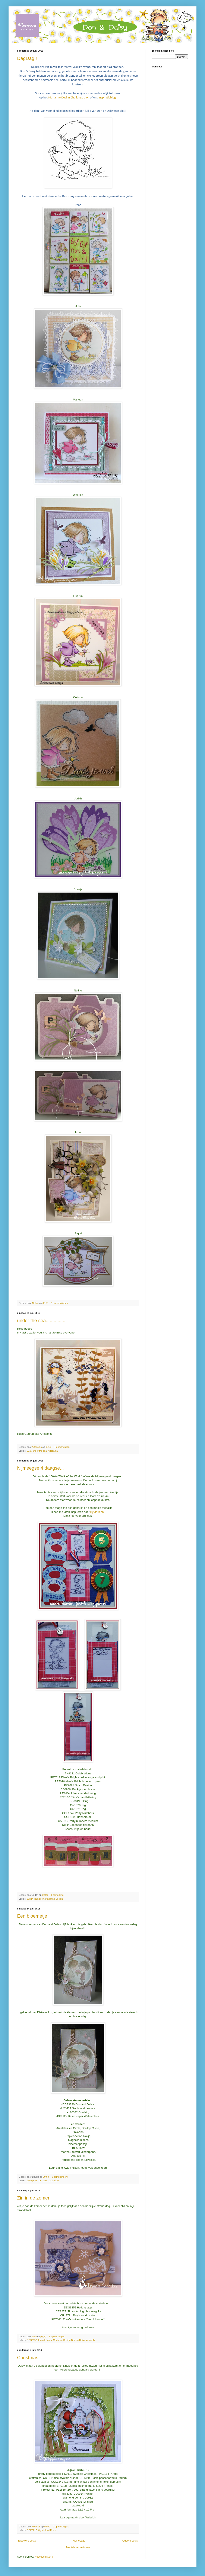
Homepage (79, 2540)
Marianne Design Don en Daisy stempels (74, 2340)
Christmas (27, 2357)
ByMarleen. (97, 1511)
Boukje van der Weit (37, 2180)
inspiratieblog (107, 97)
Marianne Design (54, 1898)
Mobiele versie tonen (78, 2547)
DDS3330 (54, 2180)
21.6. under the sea (37, 1450)
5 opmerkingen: (57, 2336)
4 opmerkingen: (62, 1447)
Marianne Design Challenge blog (68, 97)
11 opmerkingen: (60, 1303)
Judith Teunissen (35, 1898)
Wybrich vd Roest (47, 2530)
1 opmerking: (58, 1895)
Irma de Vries (45, 2340)
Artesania (53, 1450)
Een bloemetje (32, 1916)
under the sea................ (42, 1320)
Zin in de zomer (33, 2198)
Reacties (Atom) (44, 2556)
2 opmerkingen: (60, 2177)
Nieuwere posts (27, 2540)
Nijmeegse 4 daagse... (40, 1468)
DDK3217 (32, 2530)
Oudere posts (130, 2540)
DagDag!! (27, 58)
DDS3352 (32, 2340)
